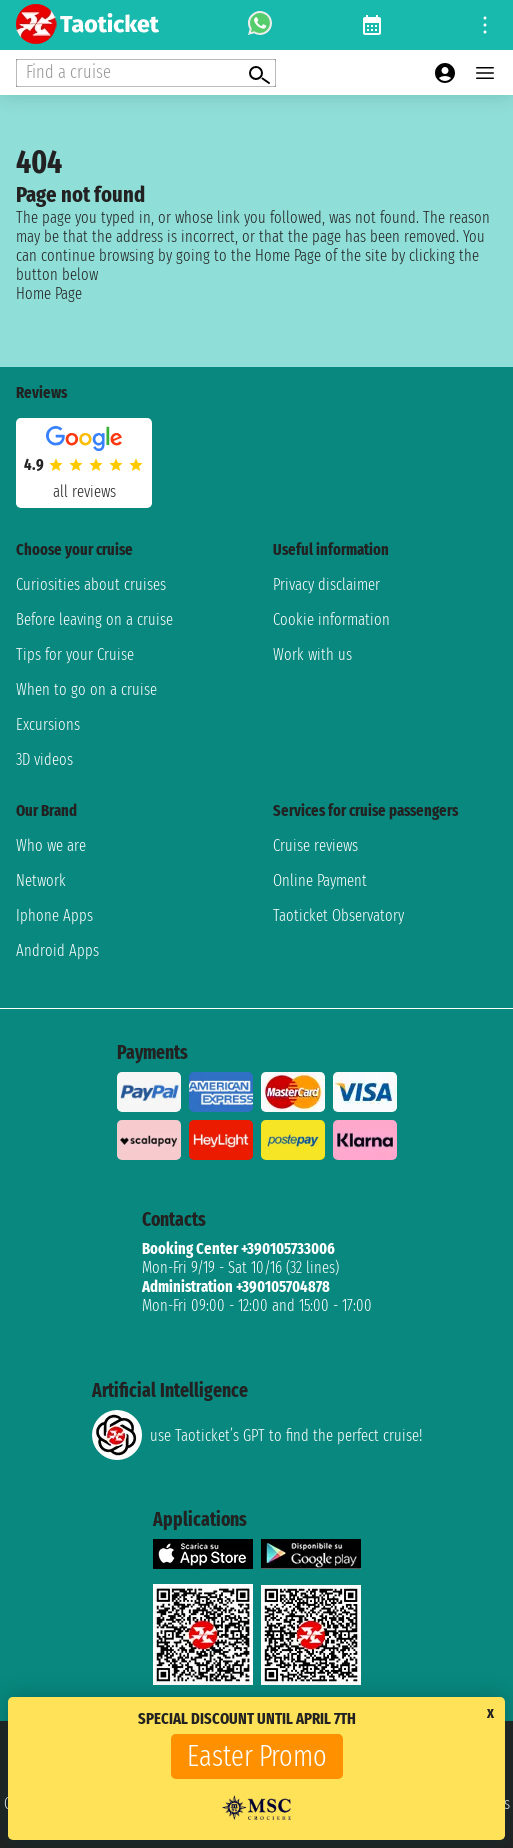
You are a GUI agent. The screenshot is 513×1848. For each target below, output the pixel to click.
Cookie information (331, 619)
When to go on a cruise (86, 689)
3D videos (44, 759)
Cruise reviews (315, 845)
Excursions (48, 724)
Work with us (312, 654)
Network (41, 880)
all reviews (84, 491)
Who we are (51, 845)
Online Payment (320, 880)
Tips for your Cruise (75, 654)
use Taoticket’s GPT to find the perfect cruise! (257, 1435)
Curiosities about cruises (91, 584)
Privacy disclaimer (326, 584)
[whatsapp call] (260, 25)
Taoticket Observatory (338, 915)
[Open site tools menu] (485, 25)
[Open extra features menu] (146, 73)
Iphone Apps (54, 915)
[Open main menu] (485, 73)
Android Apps (57, 950)
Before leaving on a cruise (94, 619)
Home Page (49, 293)
